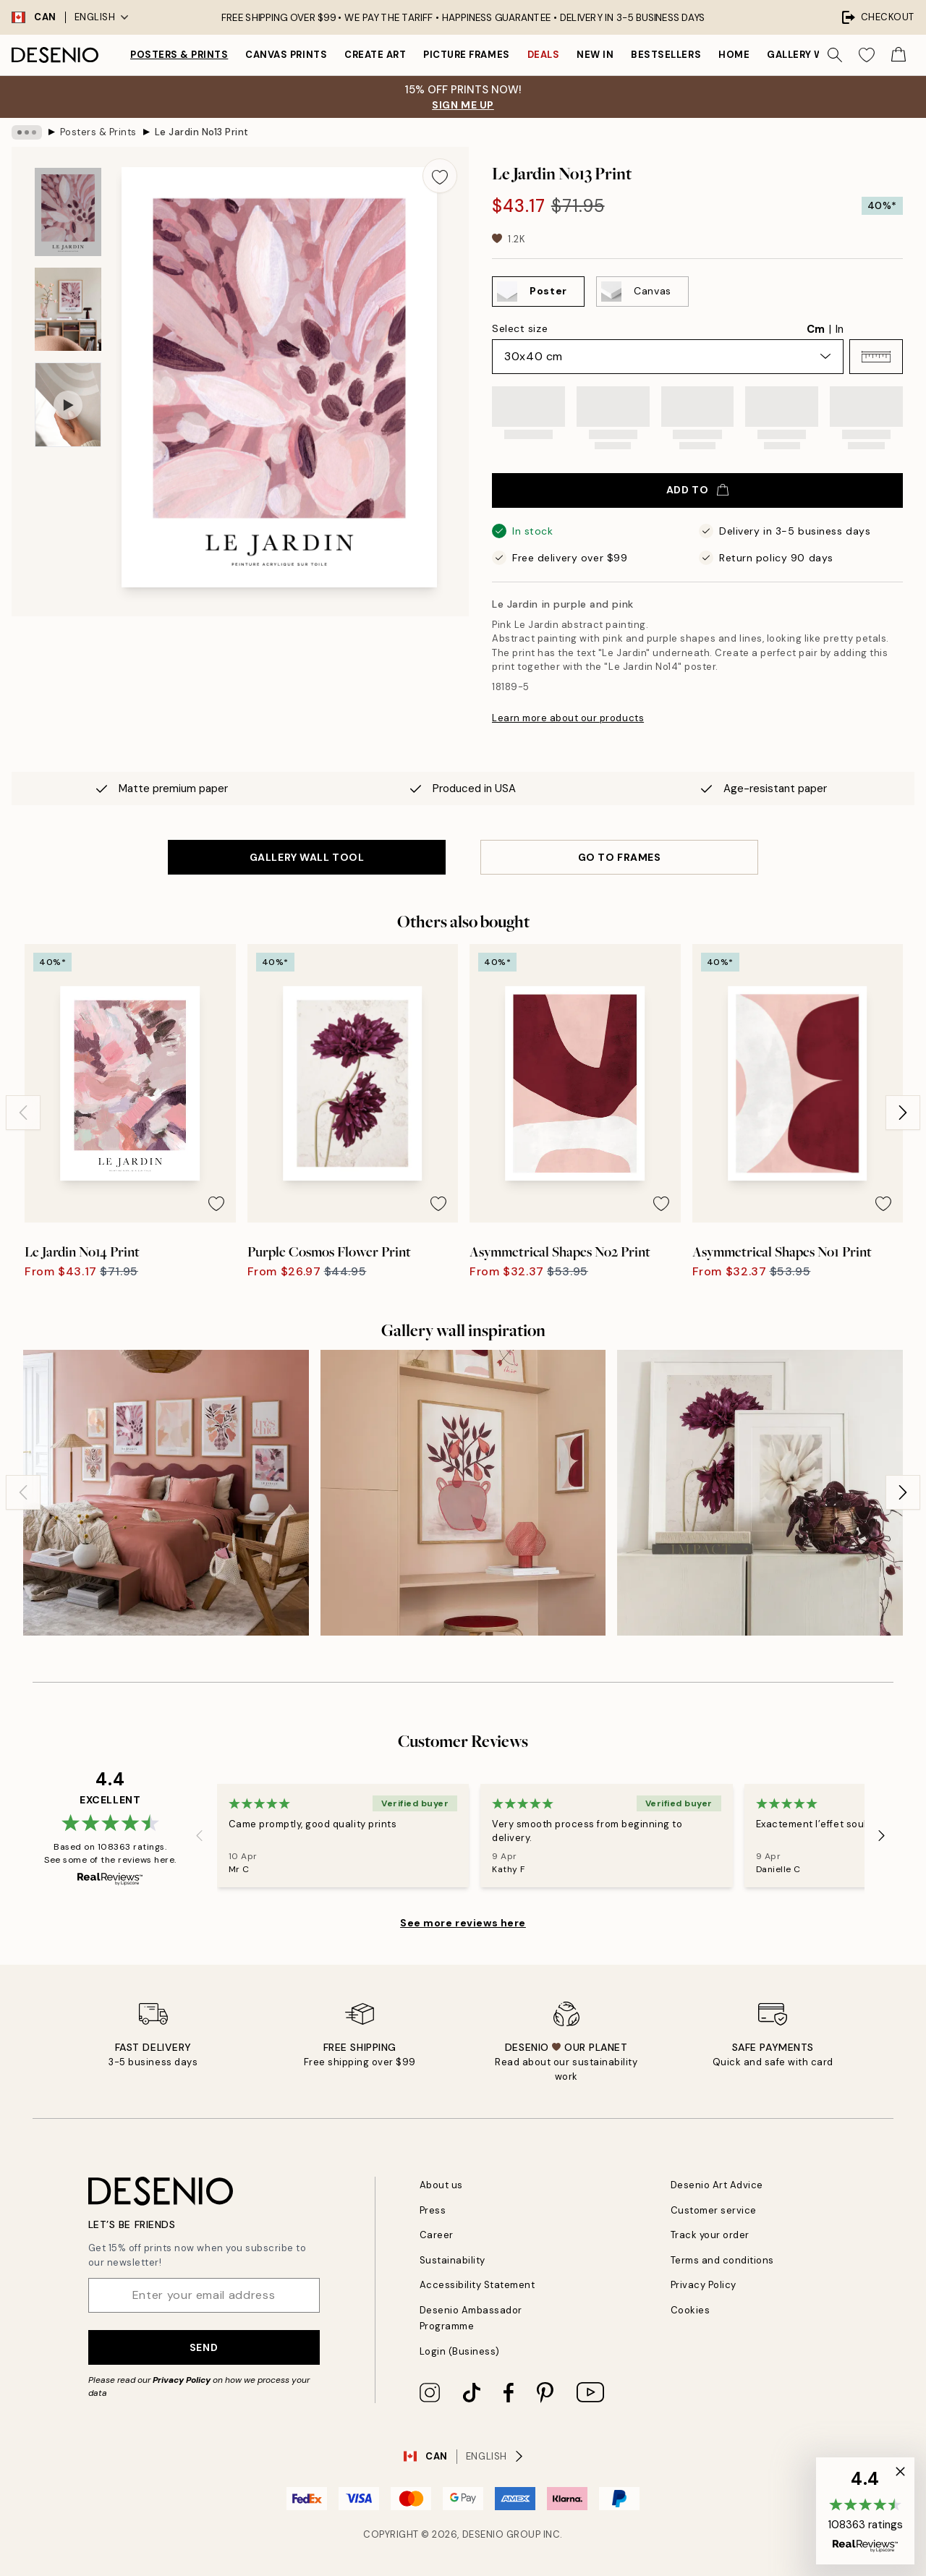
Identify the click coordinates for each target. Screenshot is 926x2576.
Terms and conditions (722, 2260)
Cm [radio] (816, 329)
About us (441, 2185)
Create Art (375, 54)
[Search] (835, 55)
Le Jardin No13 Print (202, 132)
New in (595, 54)
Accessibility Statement (477, 2285)
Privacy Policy (182, 2380)
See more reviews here (463, 1922)
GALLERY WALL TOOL (307, 857)
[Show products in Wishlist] (867, 55)
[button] (876, 356)
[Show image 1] (68, 212)
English (102, 17)
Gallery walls (807, 54)
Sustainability (452, 2260)
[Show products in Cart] (898, 55)
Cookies (690, 2310)
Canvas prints (286, 54)
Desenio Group (501, 2534)
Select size (520, 328)
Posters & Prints (179, 54)
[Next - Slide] (902, 1112)
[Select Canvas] (642, 291)
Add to (697, 489)
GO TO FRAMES (619, 857)
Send (204, 2347)
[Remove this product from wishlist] (439, 175)
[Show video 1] (68, 404)
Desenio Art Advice (717, 2185)
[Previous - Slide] (23, 1112)
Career (437, 2235)
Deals (543, 54)
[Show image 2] (68, 309)
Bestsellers (666, 54)
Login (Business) (460, 2351)
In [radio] (840, 329)
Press (433, 2210)
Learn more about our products (568, 718)
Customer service (714, 2210)
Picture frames (466, 54)
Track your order (710, 2235)
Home (733, 54)
